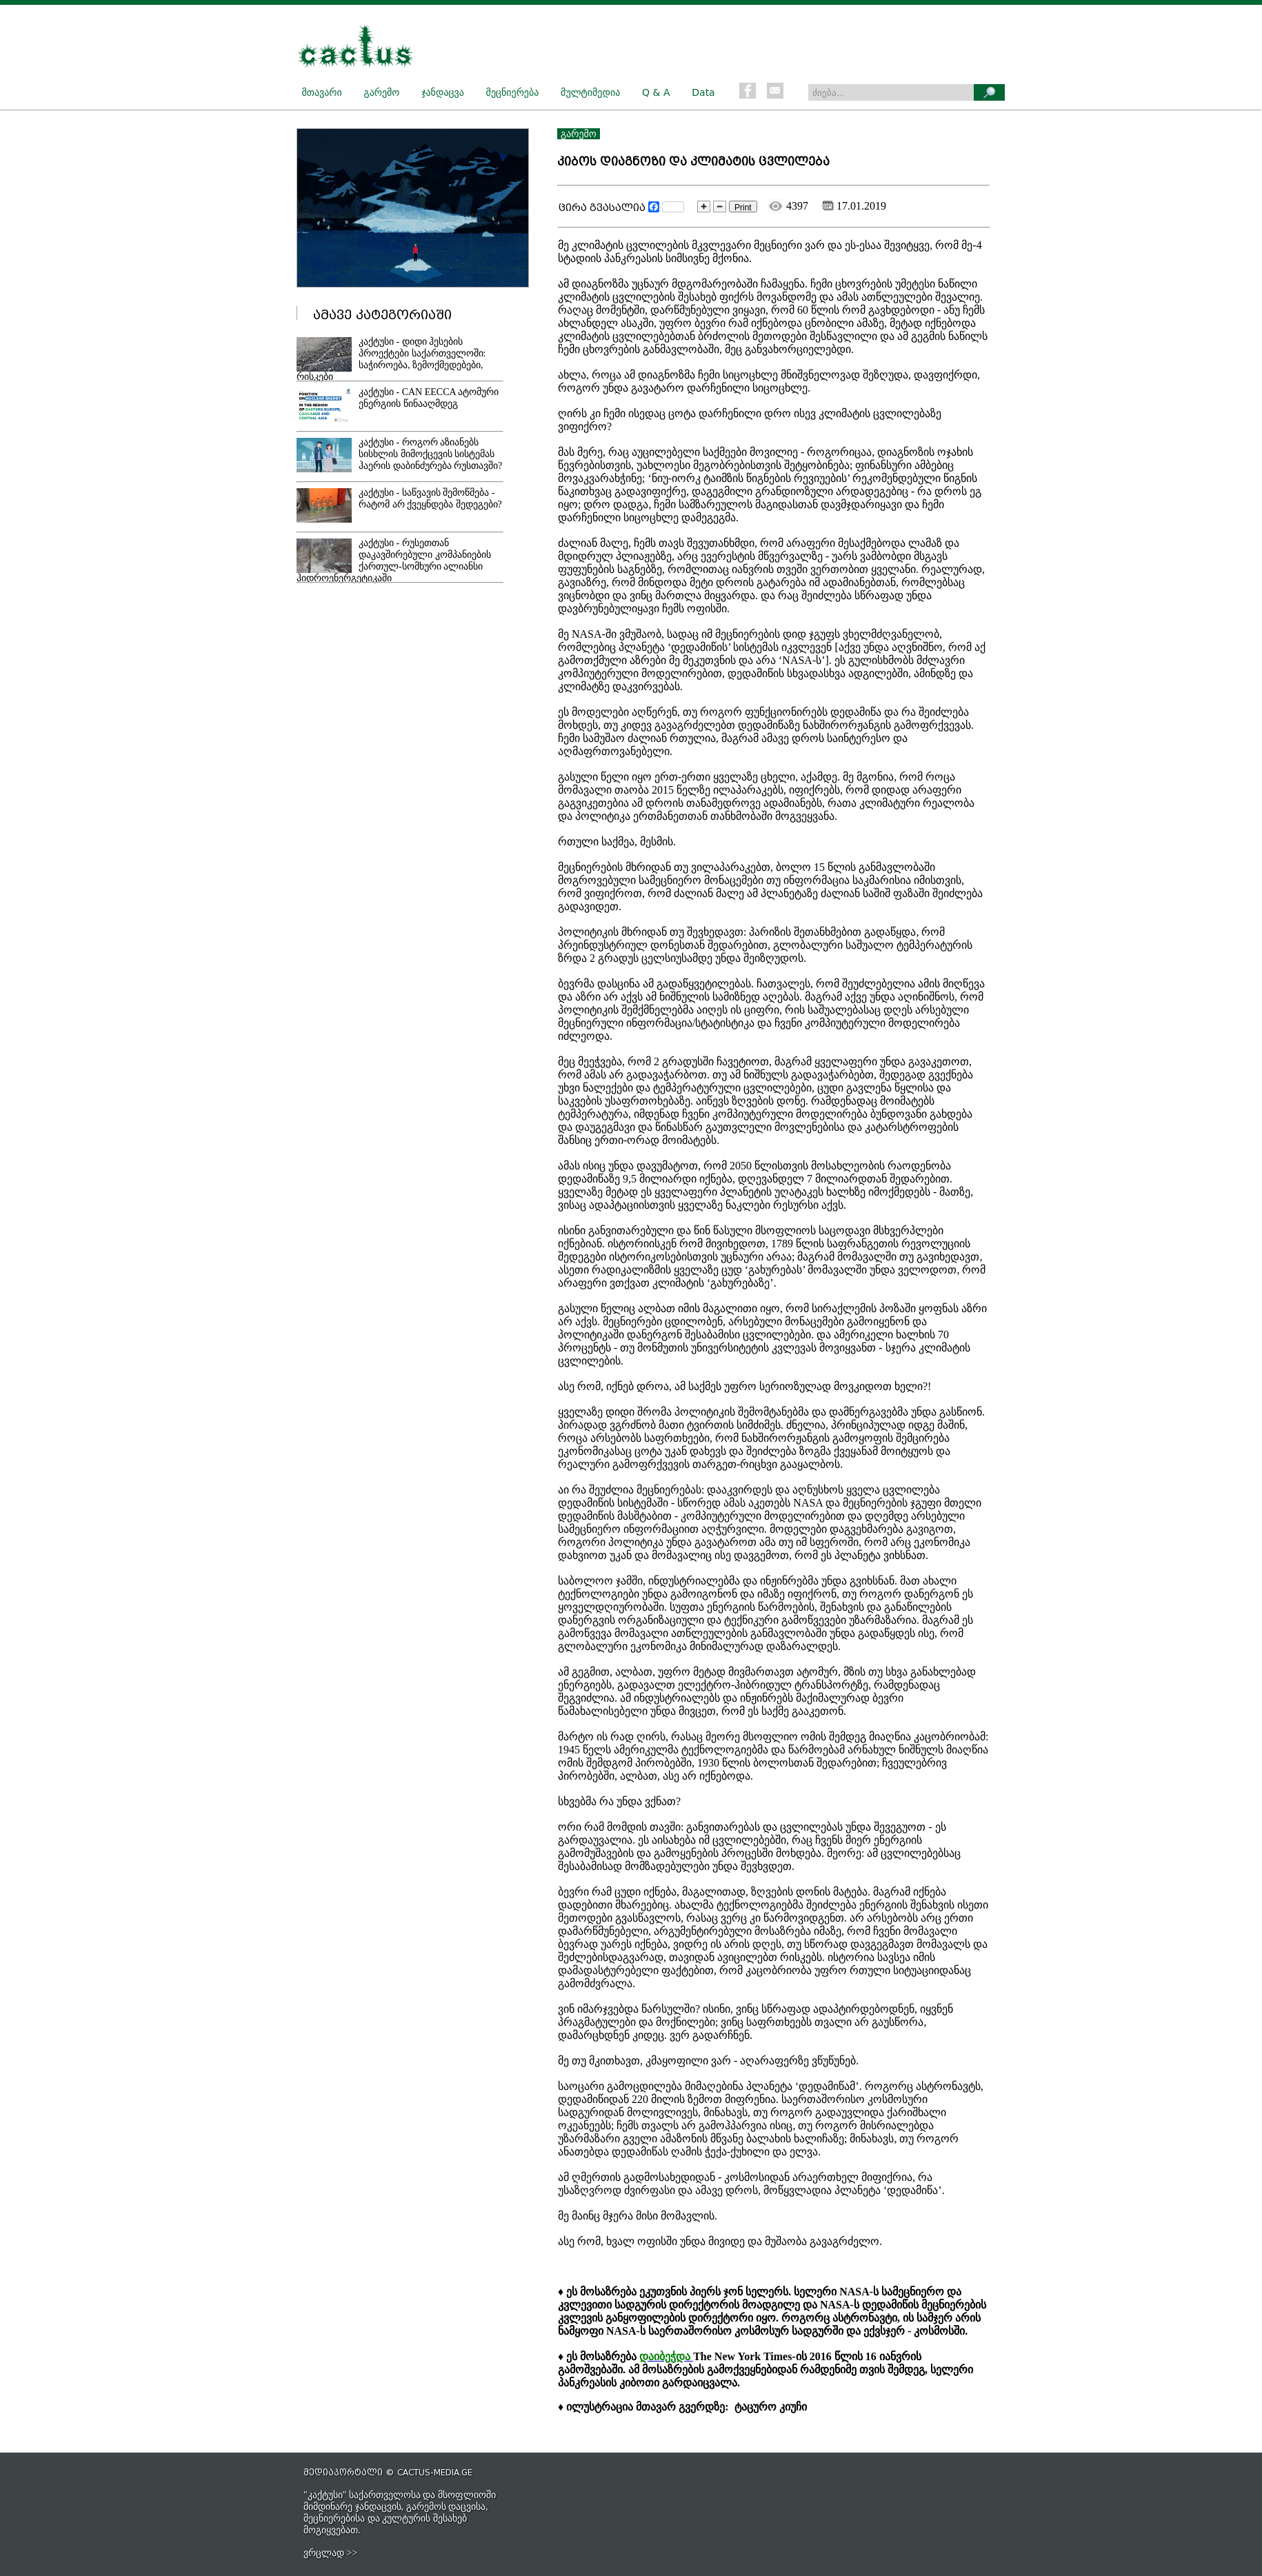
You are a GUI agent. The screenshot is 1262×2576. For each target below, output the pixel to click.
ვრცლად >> (330, 2553)
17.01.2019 (854, 206)
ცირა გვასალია (602, 208)
